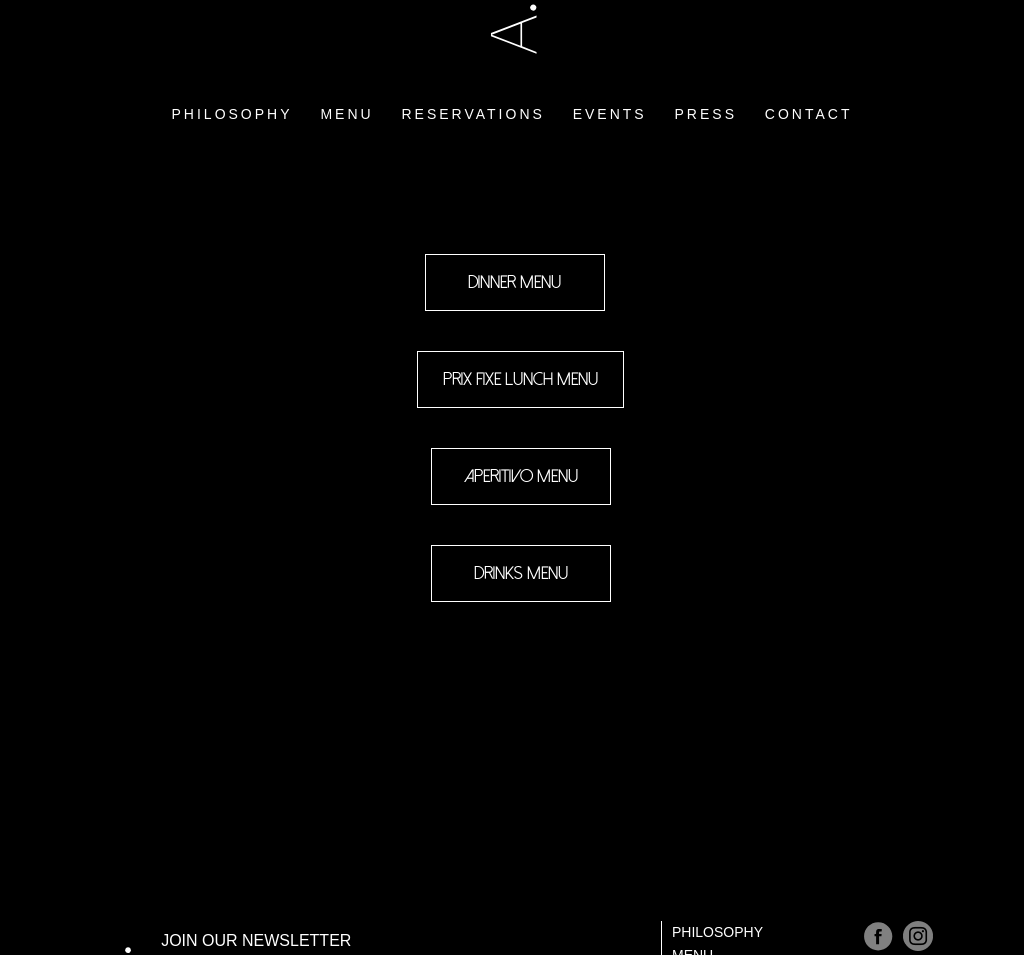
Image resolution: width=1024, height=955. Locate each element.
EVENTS (610, 82)
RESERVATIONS (472, 82)
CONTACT (809, 82)
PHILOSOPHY (232, 82)
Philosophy (717, 932)
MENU (346, 82)
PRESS (706, 82)
